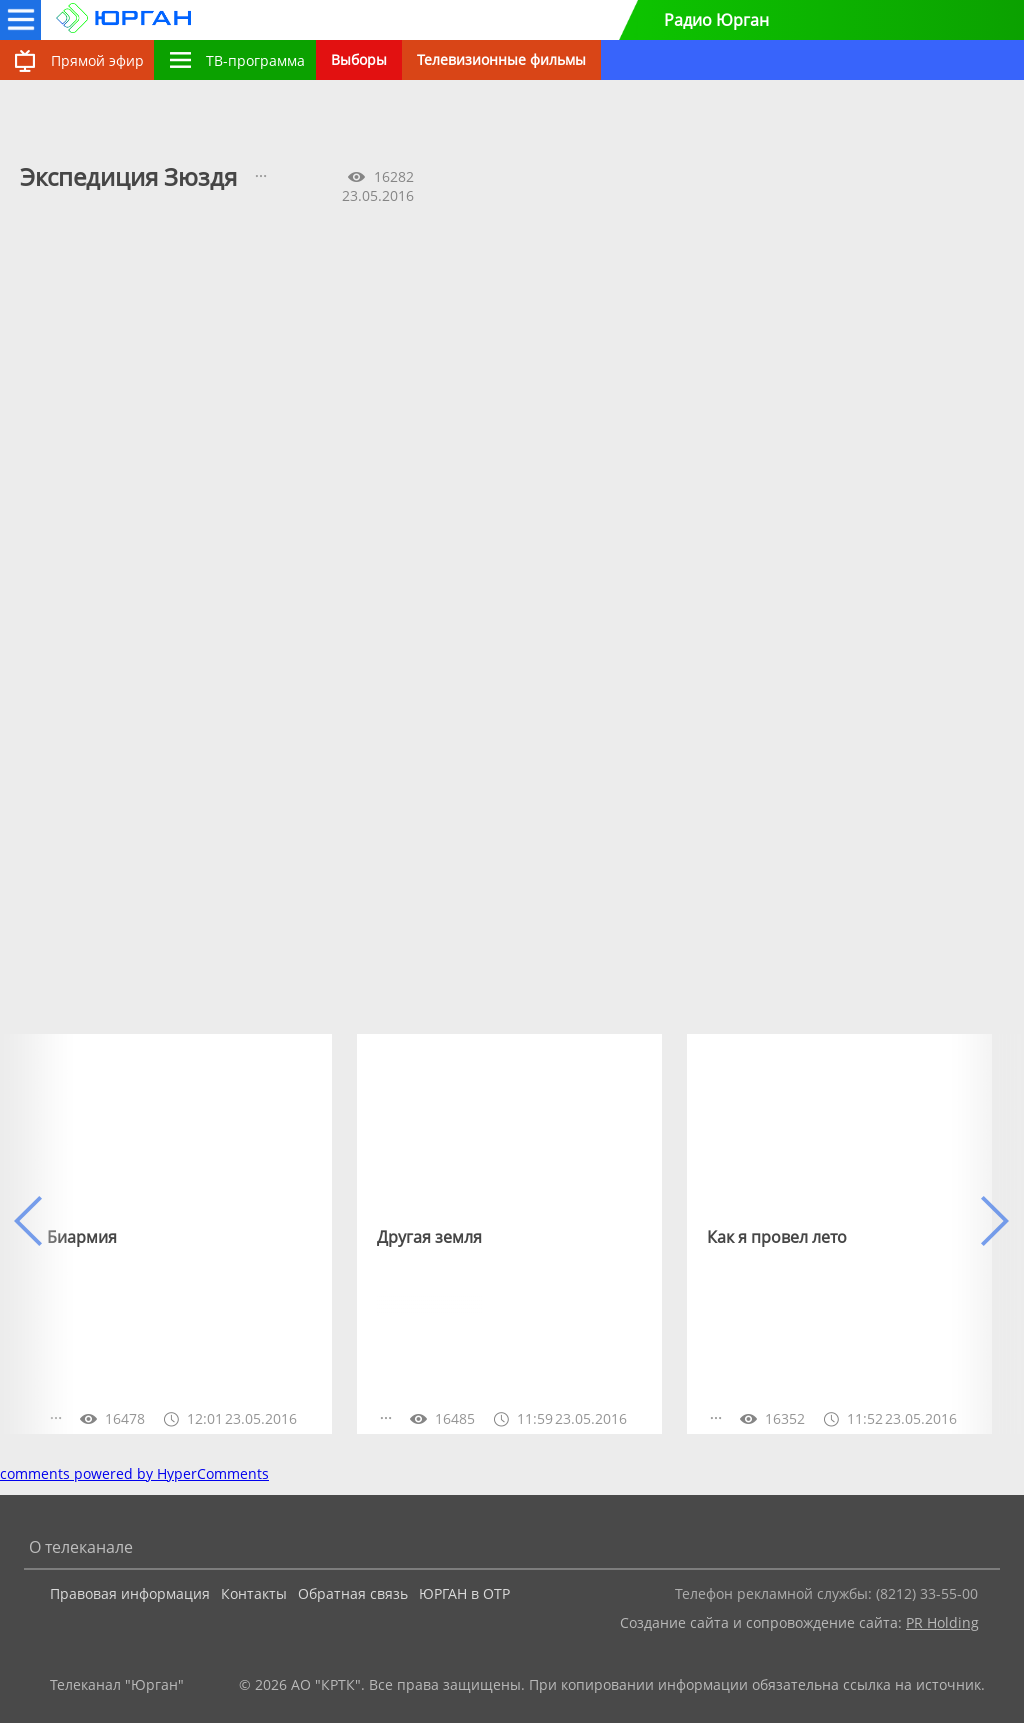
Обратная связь (353, 1593)
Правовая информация (130, 1593)
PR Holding (942, 1622)
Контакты (254, 1593)
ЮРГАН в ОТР (464, 1593)
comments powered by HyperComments (134, 1473)
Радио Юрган (716, 20)
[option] (179, 1234)
